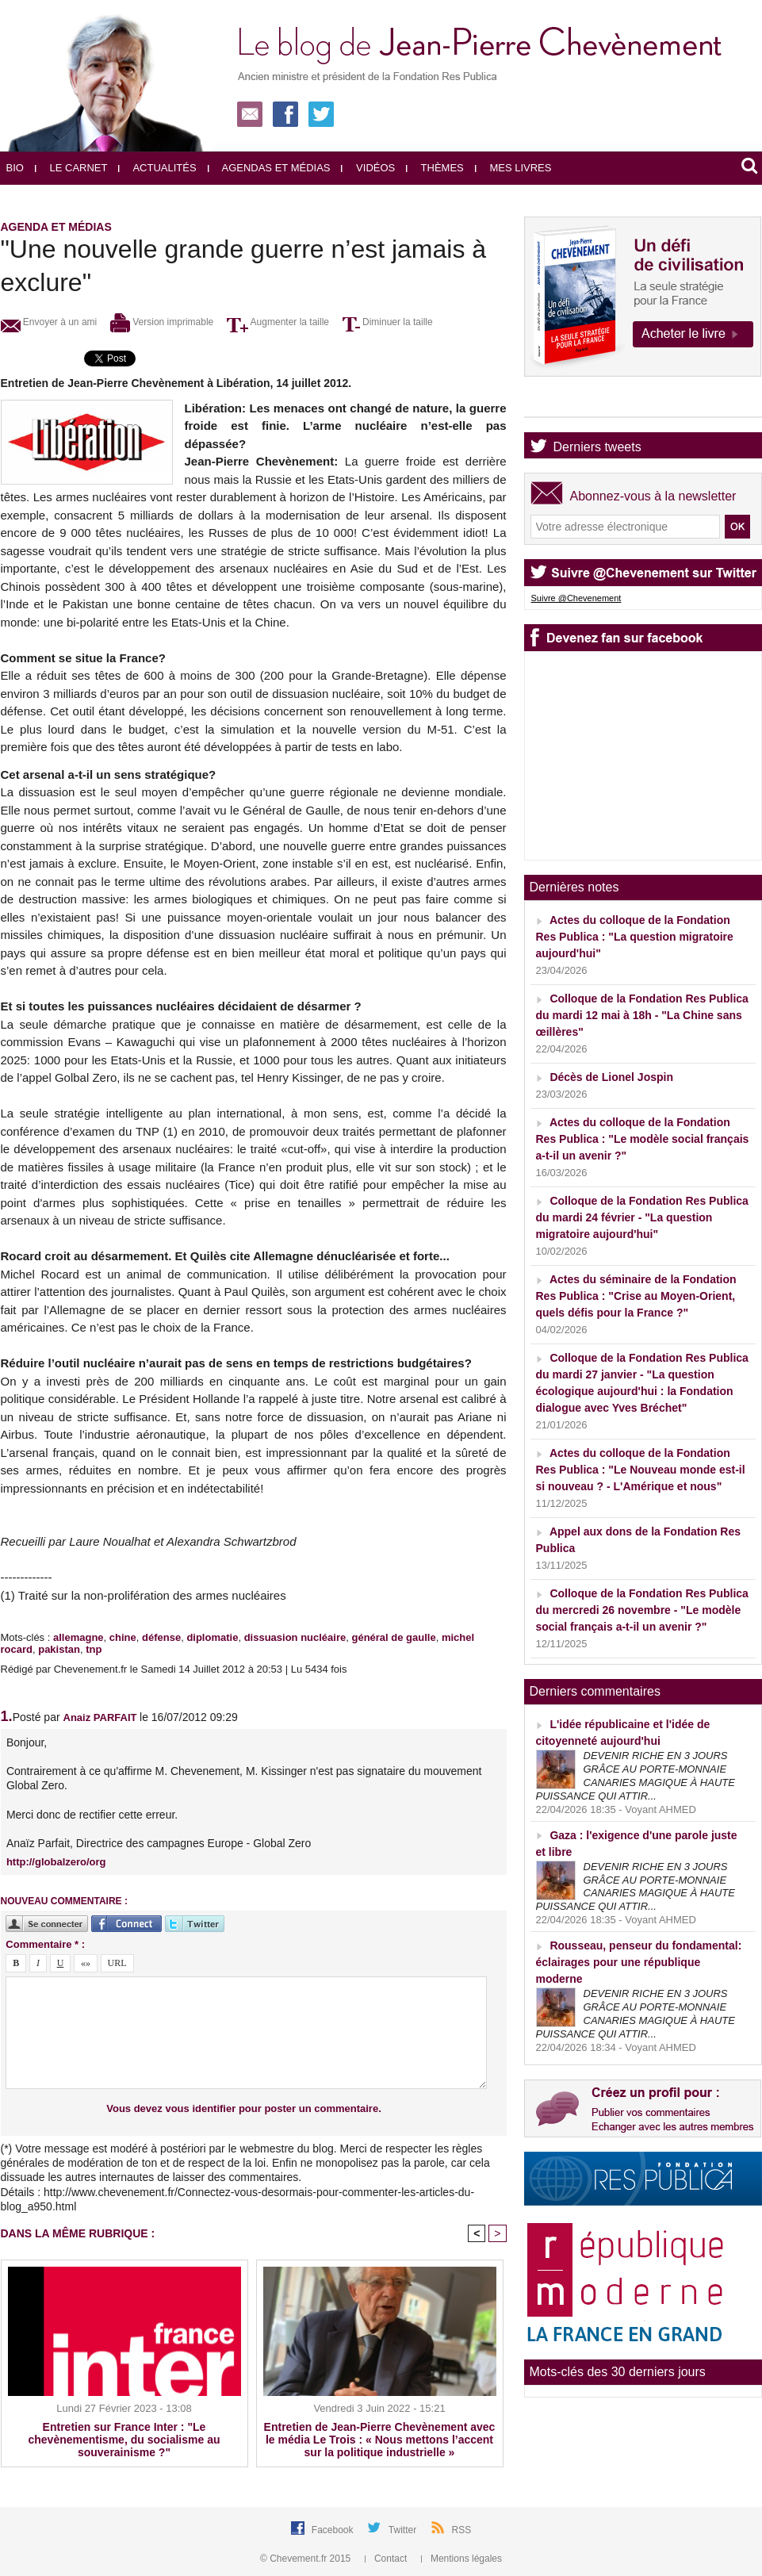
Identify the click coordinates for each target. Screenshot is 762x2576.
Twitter (404, 2530)
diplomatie (212, 1637)
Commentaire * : (45, 1944)
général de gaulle (393, 1637)
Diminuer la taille (388, 322)
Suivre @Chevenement (576, 598)
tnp (93, 1649)
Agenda (575, 403)
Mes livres (513, 168)
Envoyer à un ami (49, 322)
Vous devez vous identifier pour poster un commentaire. (243, 2108)
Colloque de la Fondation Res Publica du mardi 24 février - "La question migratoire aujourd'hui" (642, 1217)
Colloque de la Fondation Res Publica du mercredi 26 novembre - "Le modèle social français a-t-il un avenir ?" (642, 1610)
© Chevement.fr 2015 (307, 2558)
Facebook (334, 2530)
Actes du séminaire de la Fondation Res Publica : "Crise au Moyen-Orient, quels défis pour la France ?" (636, 1296)
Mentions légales (461, 2558)
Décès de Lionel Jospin (611, 1077)
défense (161, 1637)
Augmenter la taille (278, 322)
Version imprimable (161, 322)
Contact (387, 2558)
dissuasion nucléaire (295, 1637)
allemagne (78, 1637)
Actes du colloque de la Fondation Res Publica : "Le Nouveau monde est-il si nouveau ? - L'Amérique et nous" (640, 1470)
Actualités (157, 168)
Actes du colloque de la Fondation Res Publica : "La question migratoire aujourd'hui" (634, 937)
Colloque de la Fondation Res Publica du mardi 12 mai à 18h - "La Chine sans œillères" (642, 1015)
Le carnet (71, 168)
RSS (462, 2530)
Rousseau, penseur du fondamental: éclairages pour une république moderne (639, 1962)
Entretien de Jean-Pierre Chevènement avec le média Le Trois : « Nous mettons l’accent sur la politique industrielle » (380, 2440)
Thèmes (435, 168)
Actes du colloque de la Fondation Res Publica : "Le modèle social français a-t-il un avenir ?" (642, 1139)
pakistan (59, 1649)
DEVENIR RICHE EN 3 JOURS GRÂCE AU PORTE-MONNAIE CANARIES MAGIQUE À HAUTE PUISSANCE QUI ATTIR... (635, 1776)
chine (122, 1637)
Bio (15, 168)
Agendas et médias (269, 168)
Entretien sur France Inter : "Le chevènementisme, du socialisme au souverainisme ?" (124, 2440)
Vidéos (368, 168)
